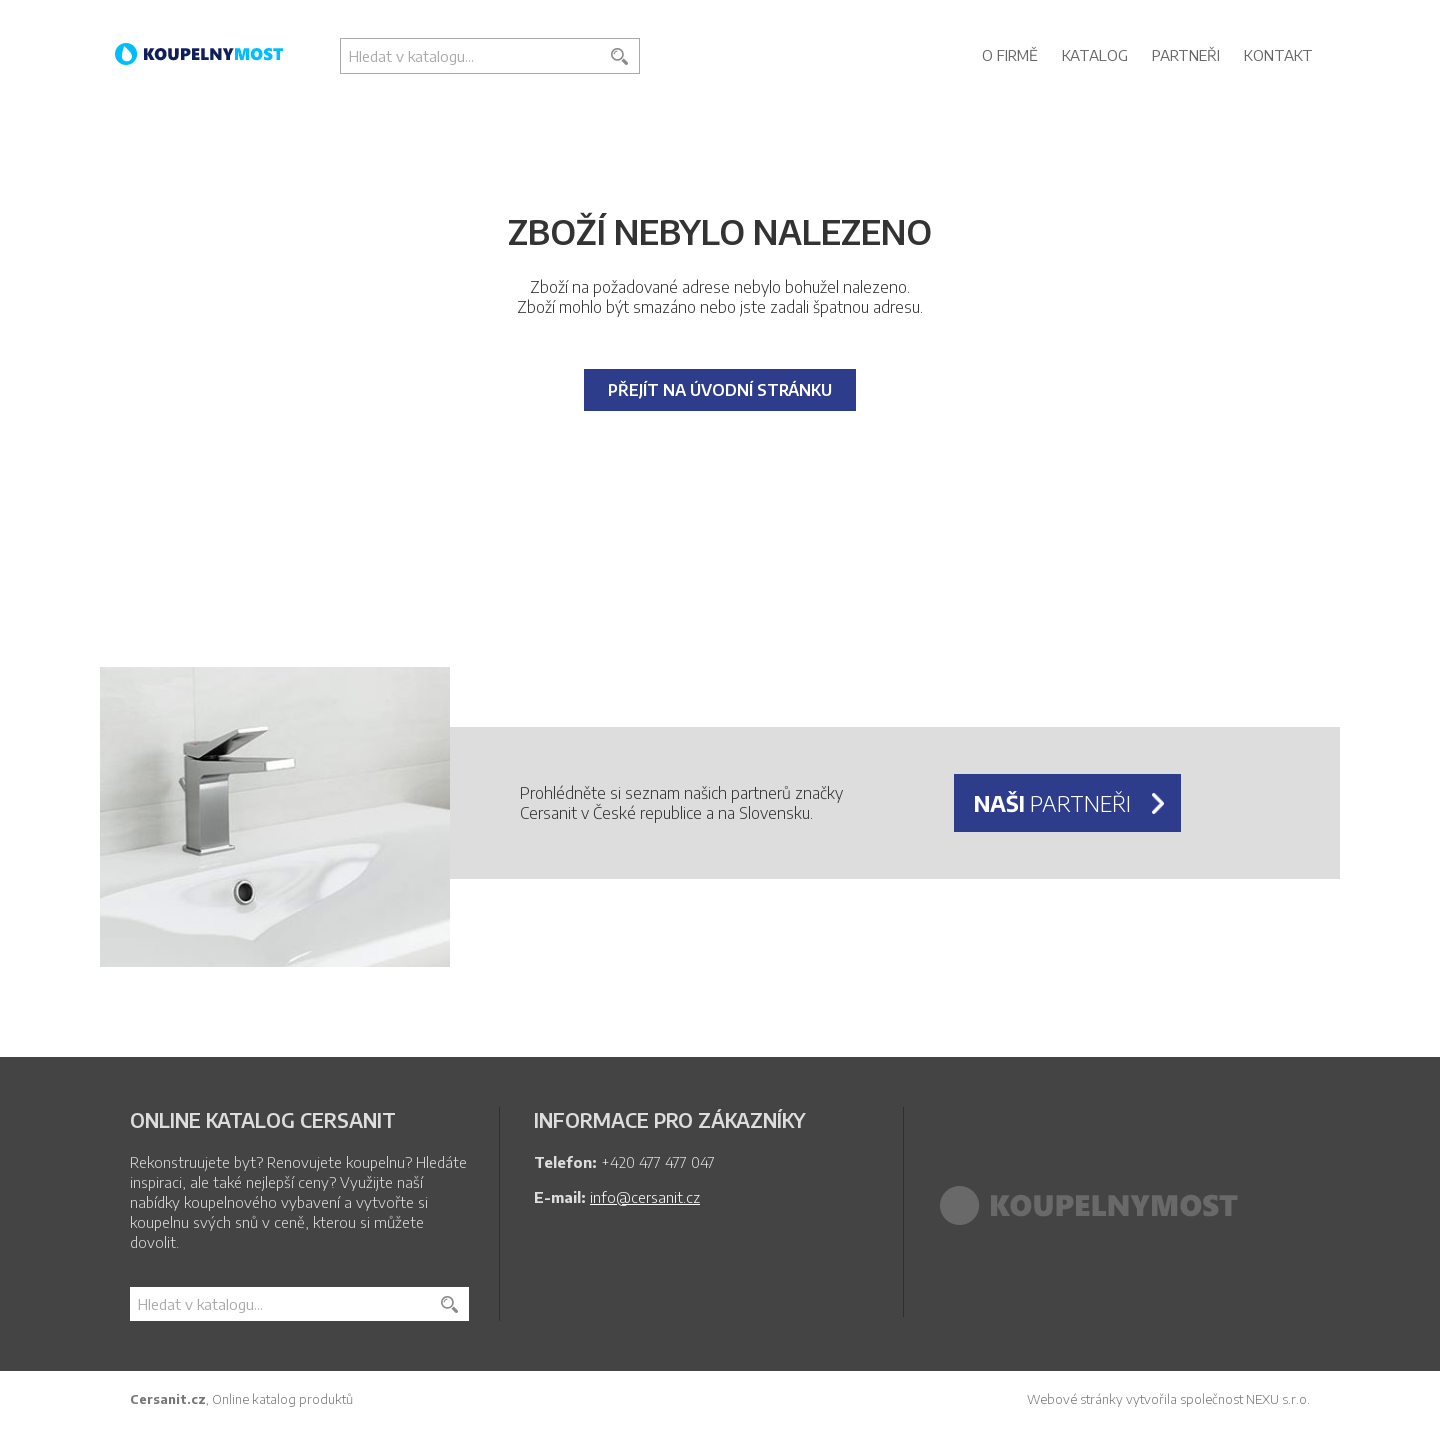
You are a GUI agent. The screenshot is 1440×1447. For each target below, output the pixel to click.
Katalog (1095, 55)
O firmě (1010, 55)
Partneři (1186, 55)
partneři (1052, 803)
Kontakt (1278, 55)
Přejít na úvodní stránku (720, 390)
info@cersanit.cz (645, 1197)
